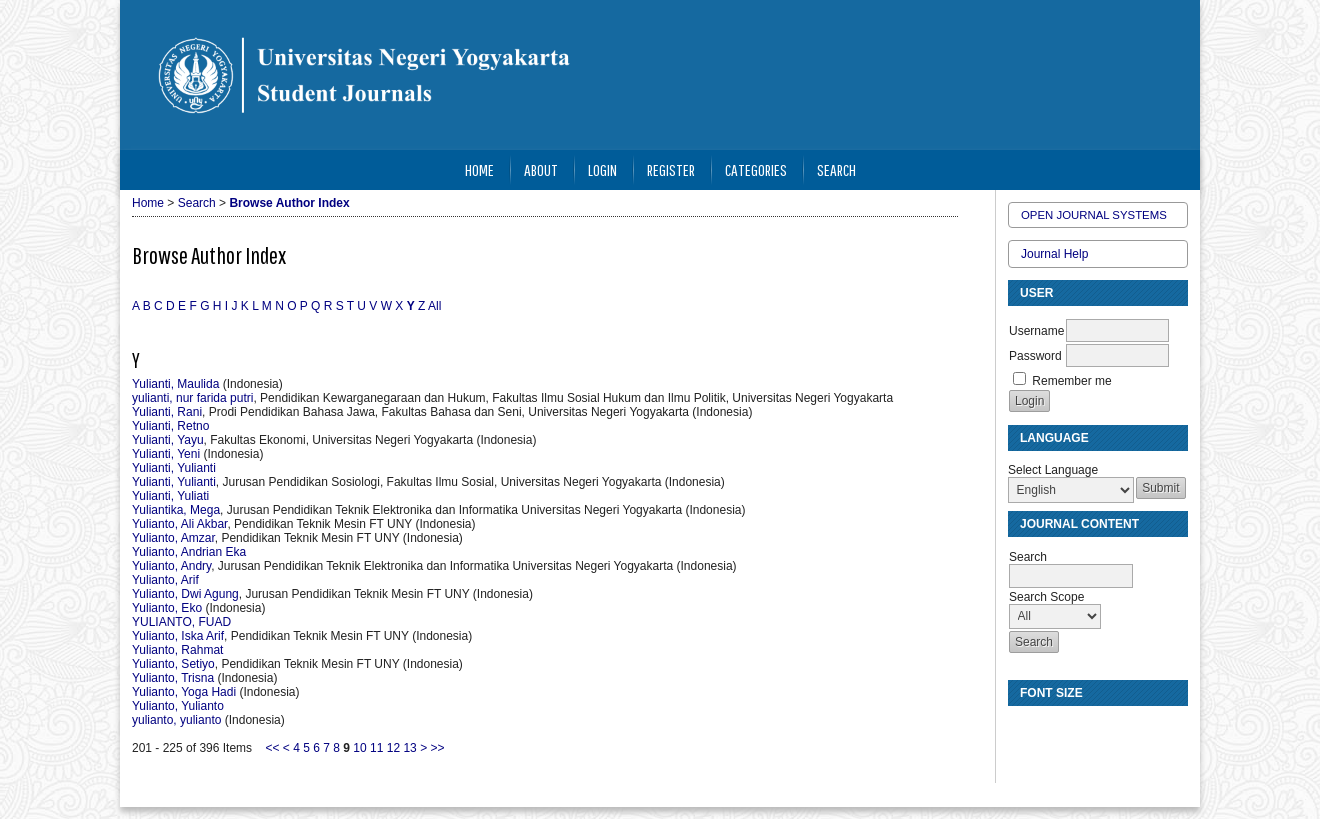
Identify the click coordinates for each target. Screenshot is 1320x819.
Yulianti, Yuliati (170, 496)
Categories (756, 169)
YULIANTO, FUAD (181, 622)
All (434, 306)
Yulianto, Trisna (173, 678)
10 (359, 748)
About (541, 169)
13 (409, 748)
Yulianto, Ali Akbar (179, 524)
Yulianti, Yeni (166, 454)
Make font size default (1058, 729)
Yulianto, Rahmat (177, 650)
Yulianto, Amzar (173, 538)
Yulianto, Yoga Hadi (184, 692)
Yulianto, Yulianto (178, 706)
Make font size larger (1090, 729)
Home (479, 169)
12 (393, 748)
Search (836, 169)
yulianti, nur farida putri (192, 398)
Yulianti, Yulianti (174, 468)
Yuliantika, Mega (176, 510)
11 (376, 748)
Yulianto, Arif (165, 580)
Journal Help (1054, 254)
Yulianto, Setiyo (173, 664)
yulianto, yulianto (176, 720)
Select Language (1053, 470)
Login (602, 169)
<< (272, 748)
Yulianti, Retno (170, 426)
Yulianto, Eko (167, 608)
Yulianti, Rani (167, 412)
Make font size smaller (1026, 729)
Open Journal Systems (1094, 215)
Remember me (1071, 381)
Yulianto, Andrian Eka (189, 552)
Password (1035, 356)
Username (1036, 331)
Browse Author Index (289, 203)
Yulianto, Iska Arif (178, 636)
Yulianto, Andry (171, 566)
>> (438, 748)
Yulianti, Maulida (175, 384)
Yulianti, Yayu (168, 440)
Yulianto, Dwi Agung (185, 594)
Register (671, 169)
